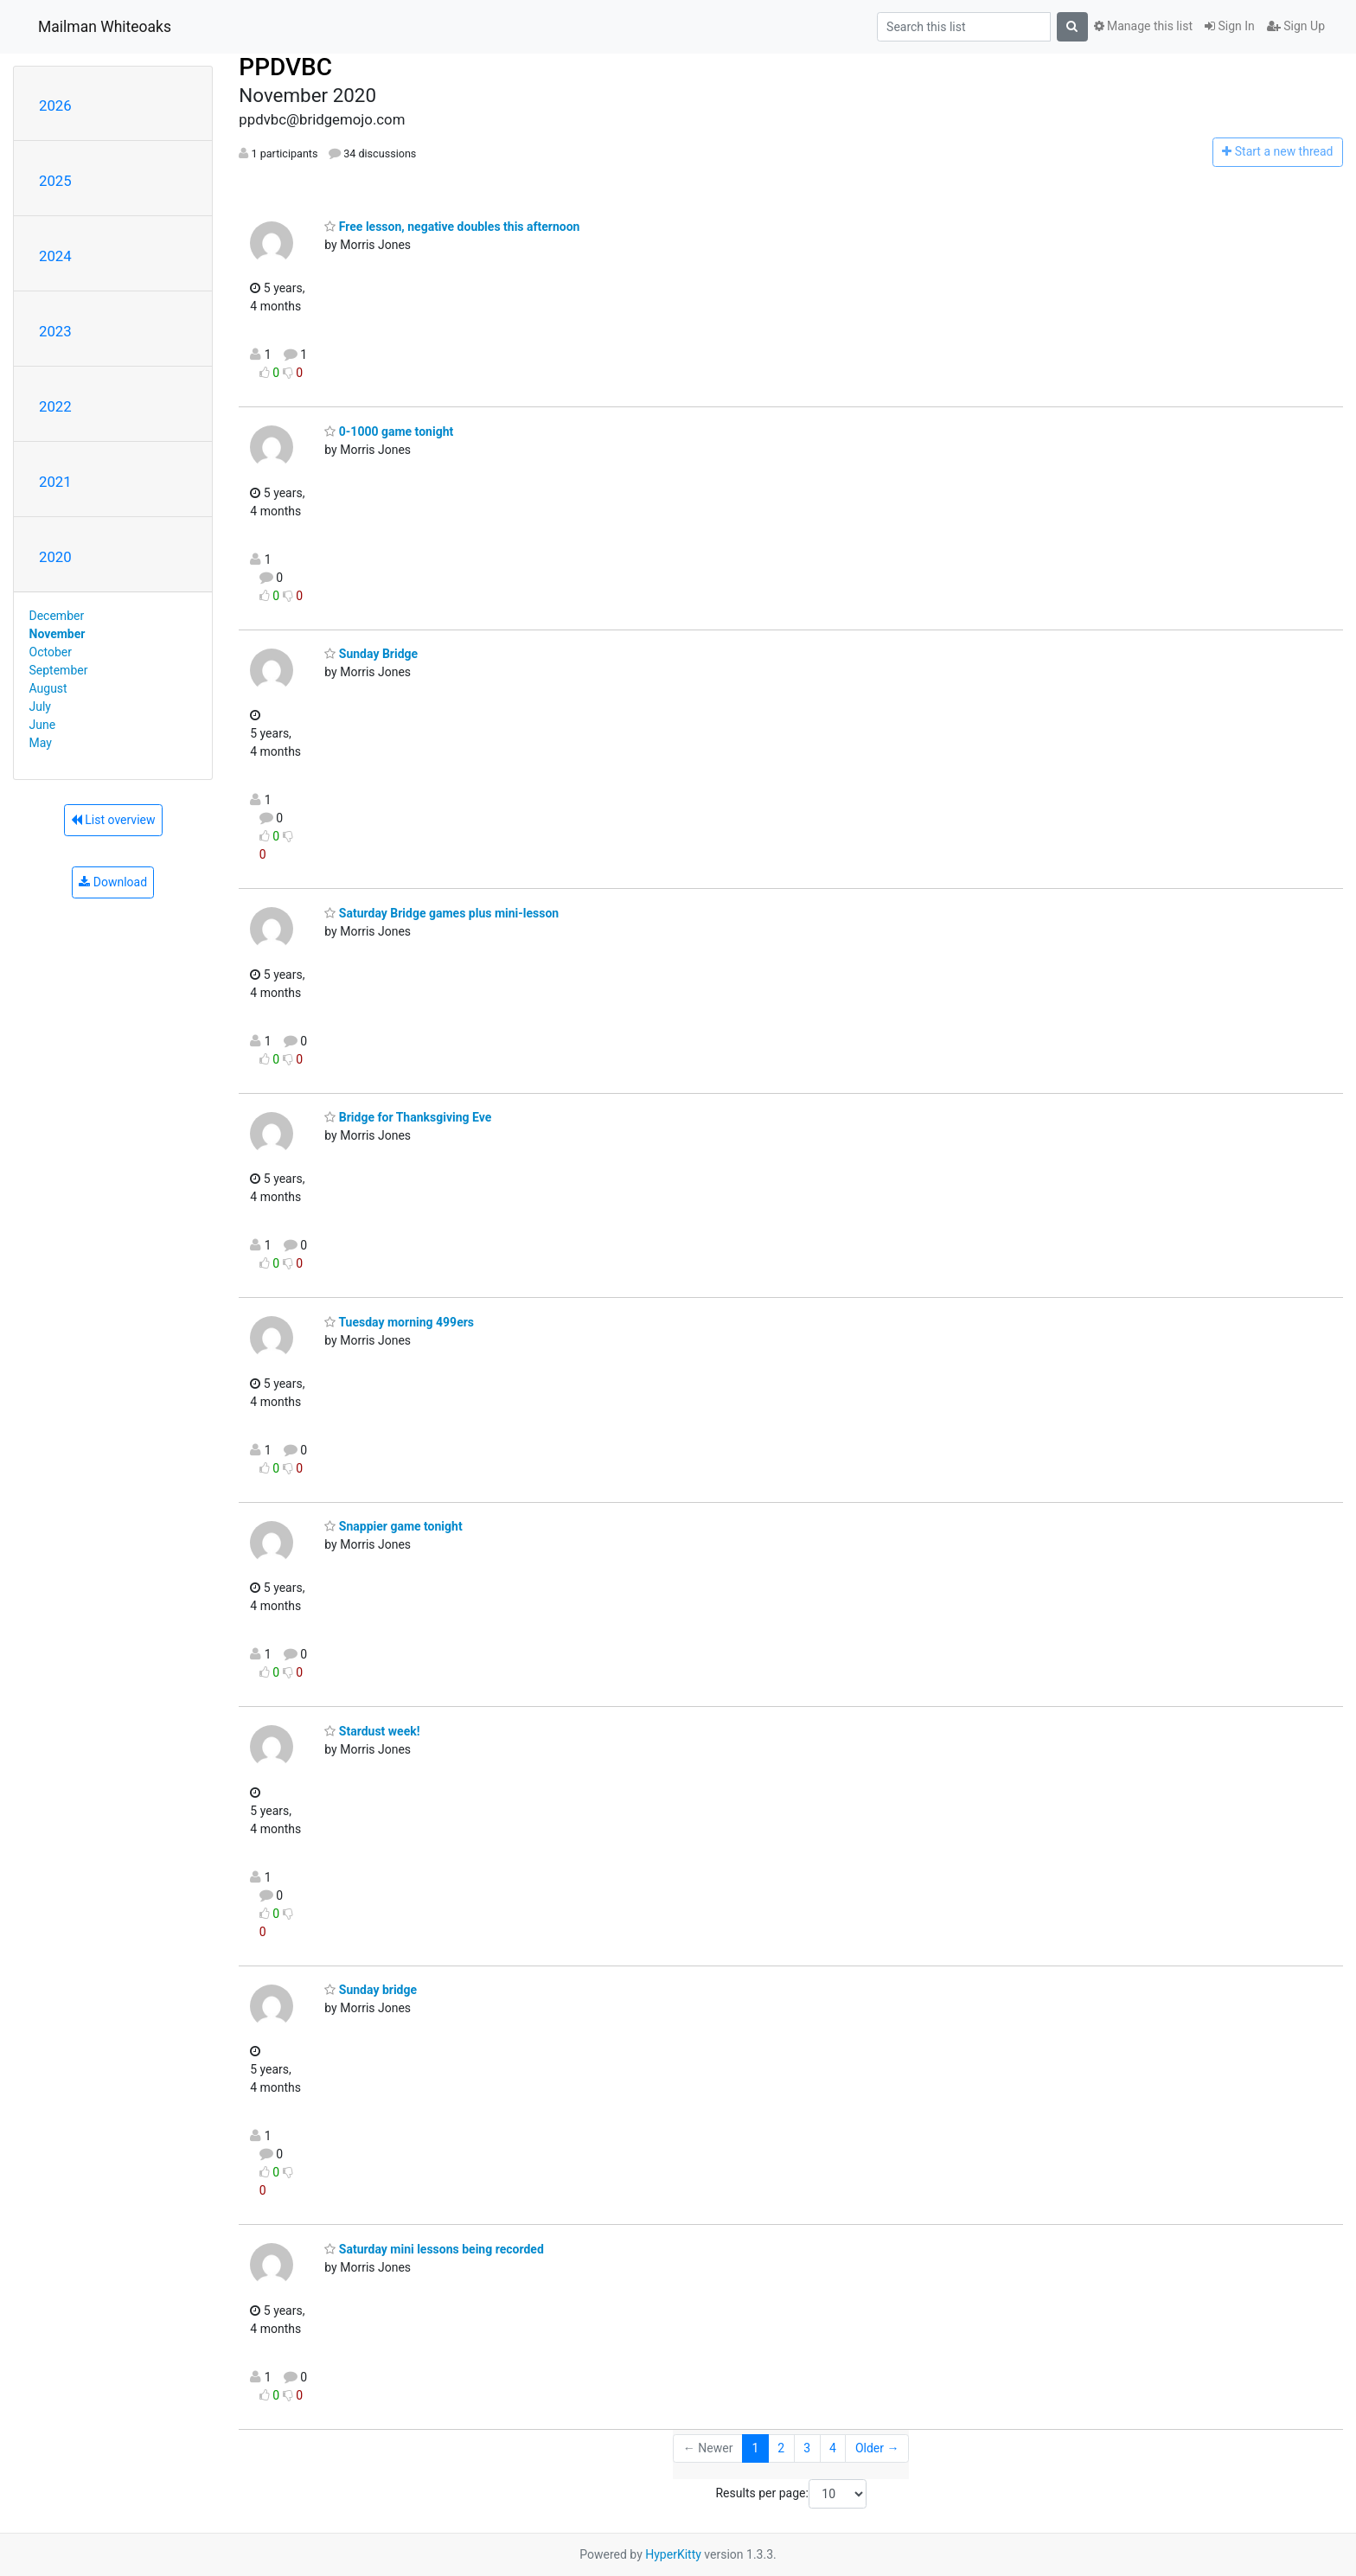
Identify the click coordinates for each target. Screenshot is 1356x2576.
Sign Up (1296, 26)
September (58, 670)
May (40, 743)
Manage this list (1143, 26)
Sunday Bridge (371, 654)
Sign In (1230, 26)
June (42, 725)
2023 (55, 331)
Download (113, 882)
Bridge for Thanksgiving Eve (407, 1117)
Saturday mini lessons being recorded (433, 2249)
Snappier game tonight (393, 1526)
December (57, 616)
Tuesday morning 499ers (399, 1322)
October (50, 652)
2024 (55, 256)
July (40, 706)
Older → (877, 2448)
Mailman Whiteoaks (104, 26)
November (57, 634)
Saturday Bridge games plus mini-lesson (441, 913)
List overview (113, 820)
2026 (55, 105)
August (48, 688)
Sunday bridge (370, 1990)
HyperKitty (673, 2554)
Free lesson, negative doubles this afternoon (451, 226)
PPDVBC (285, 67)
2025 (55, 180)
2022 (55, 406)
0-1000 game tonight (388, 431)
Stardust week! (371, 1731)
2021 (55, 481)
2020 (55, 557)
